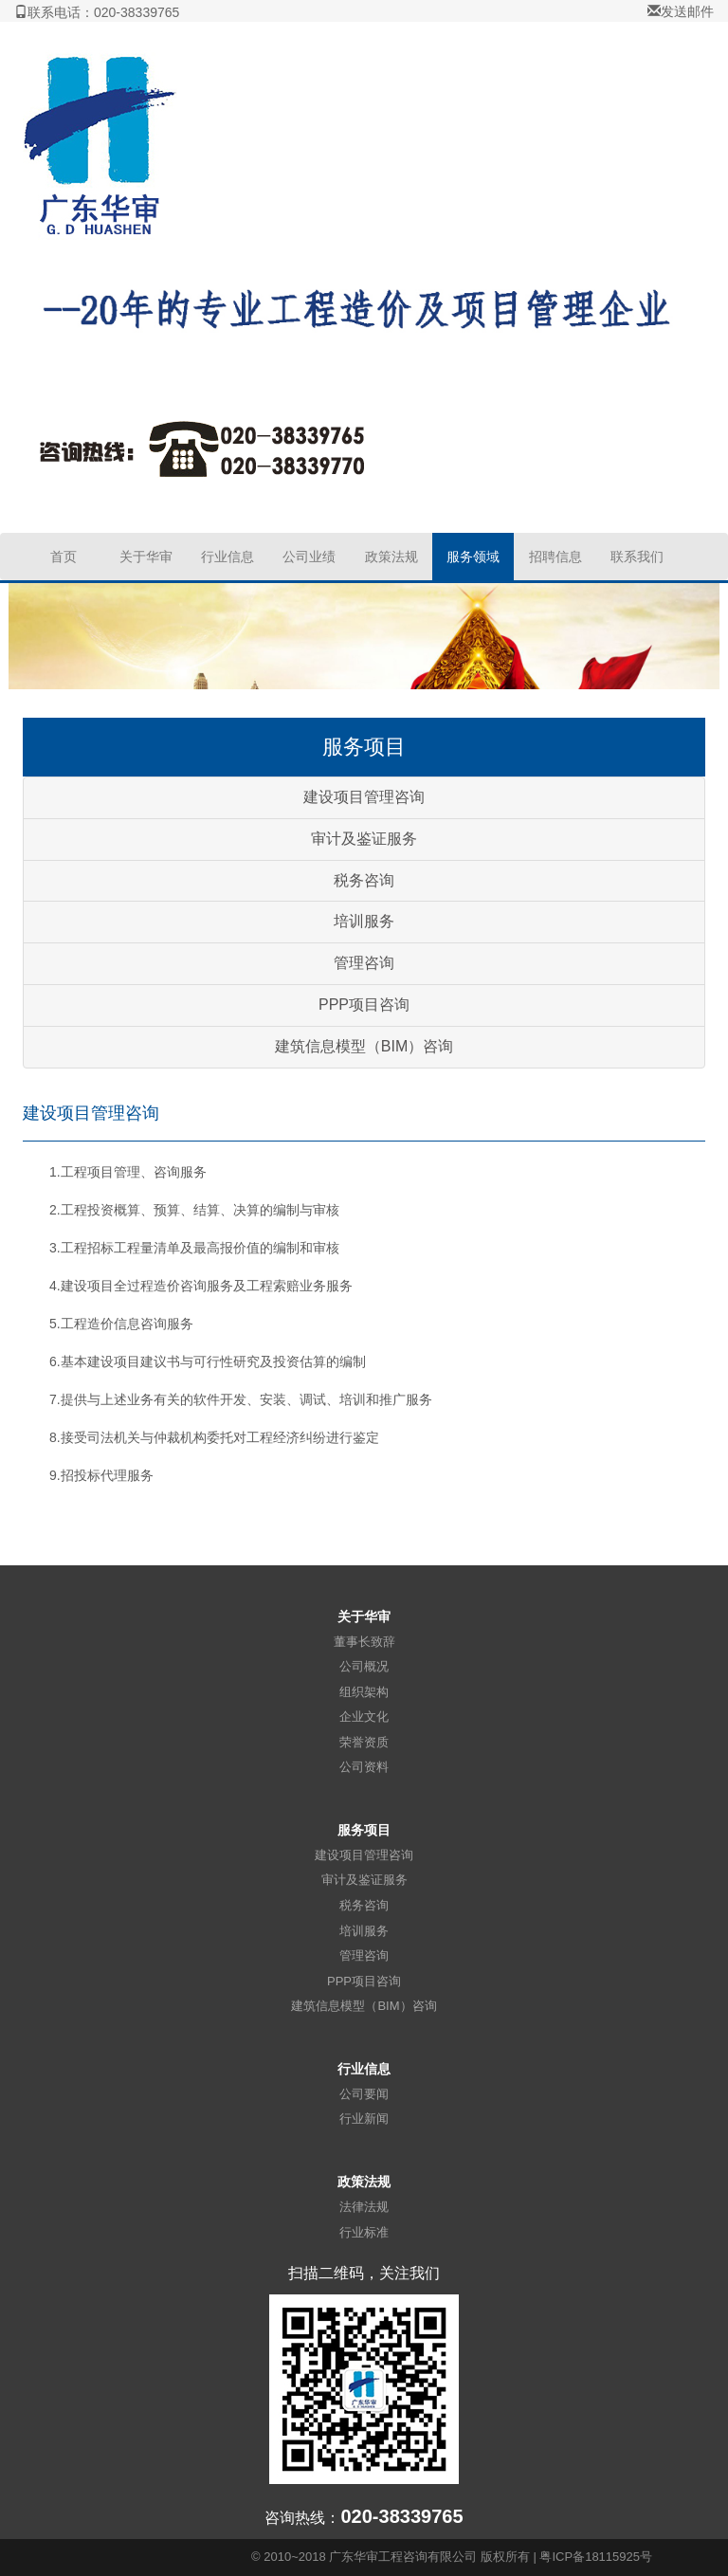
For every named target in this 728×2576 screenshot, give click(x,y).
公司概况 (364, 1666)
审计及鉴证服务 (364, 839)
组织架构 (364, 1692)
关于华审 (146, 556)
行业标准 (364, 2232)
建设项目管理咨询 (364, 797)
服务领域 (473, 556)
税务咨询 (364, 880)
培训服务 (364, 921)
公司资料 (364, 1767)
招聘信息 (555, 556)
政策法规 (391, 556)
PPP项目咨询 (364, 1004)
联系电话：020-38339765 (96, 12)
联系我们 (637, 556)
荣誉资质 (364, 1742)
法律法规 (364, 2207)
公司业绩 (309, 556)
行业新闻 (364, 2118)
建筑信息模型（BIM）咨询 (364, 1046)
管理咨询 (364, 963)
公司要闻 (364, 2094)
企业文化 (364, 1716)
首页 (63, 556)
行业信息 (227, 556)
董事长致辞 (364, 1642)
